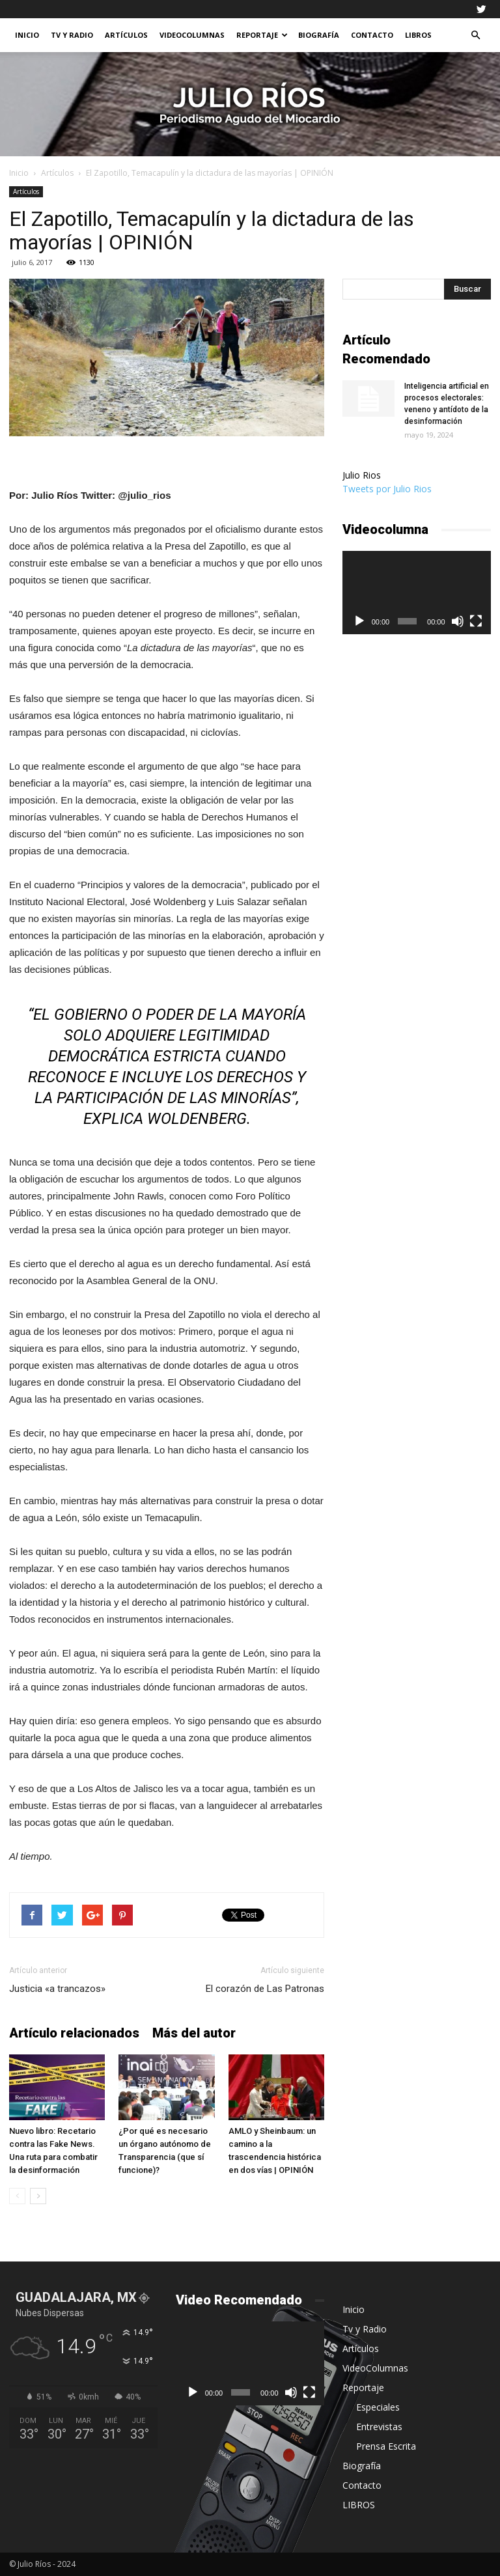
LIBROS (418, 35)
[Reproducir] (359, 621)
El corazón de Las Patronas (265, 1989)
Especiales (378, 2407)
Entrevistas (379, 2426)
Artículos (126, 35)
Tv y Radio (72, 35)
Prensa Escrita (386, 2446)
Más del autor (194, 2033)
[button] (475, 35)
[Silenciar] (457, 621)
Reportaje (262, 35)
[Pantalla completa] (475, 621)
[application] (416, 592)
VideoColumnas (192, 35)
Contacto (372, 35)
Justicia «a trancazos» (57, 1989)
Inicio (27, 35)
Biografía (318, 35)
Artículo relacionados (74, 2033)
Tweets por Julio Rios (387, 489)
